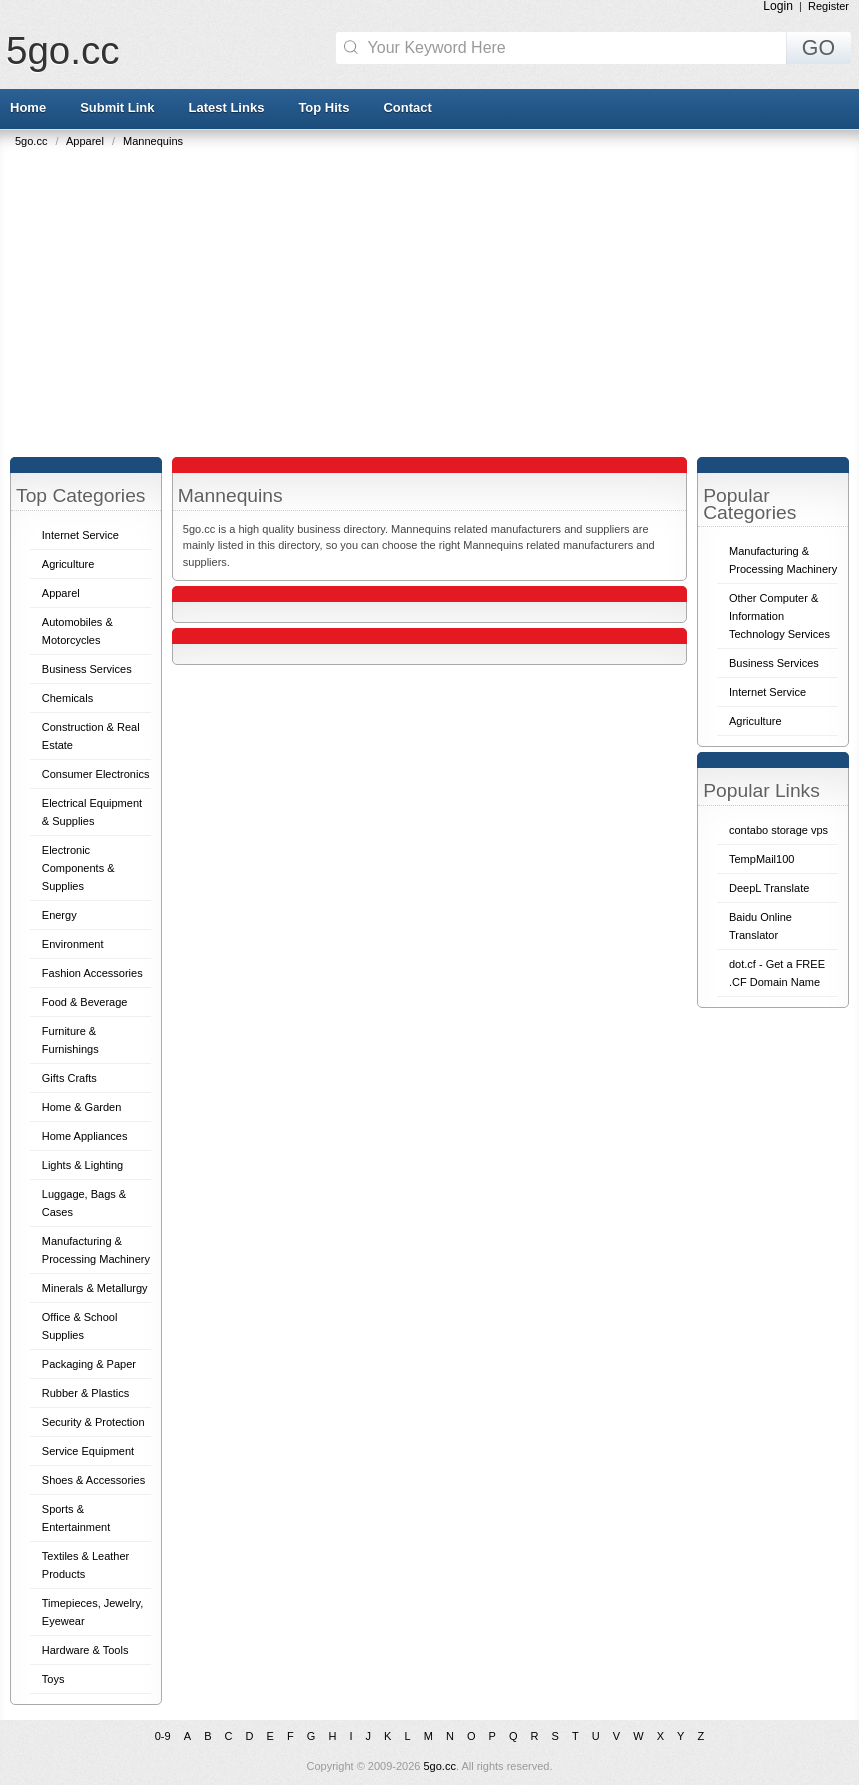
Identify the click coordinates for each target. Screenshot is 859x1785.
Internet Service (80, 535)
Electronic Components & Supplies (78, 868)
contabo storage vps (778, 830)
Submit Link (117, 107)
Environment (73, 944)
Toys (53, 1679)
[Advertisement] (434, 297)
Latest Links (227, 107)
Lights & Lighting (82, 1165)
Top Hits (323, 107)
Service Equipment (88, 1451)
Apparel (86, 141)
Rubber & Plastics (85, 1393)
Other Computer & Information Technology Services (779, 616)
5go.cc (62, 50)
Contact (407, 107)
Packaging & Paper (89, 1364)
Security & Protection (93, 1422)
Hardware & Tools (85, 1650)
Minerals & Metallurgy (95, 1288)
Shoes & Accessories (93, 1480)
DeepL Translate (769, 888)
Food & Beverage (85, 1002)
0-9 (163, 1736)
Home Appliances (85, 1136)
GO (818, 48)
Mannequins (153, 141)
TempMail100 (761, 859)
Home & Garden (81, 1107)
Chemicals (67, 698)
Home (28, 107)
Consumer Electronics (96, 774)
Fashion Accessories (92, 973)
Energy (59, 915)
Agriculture (68, 564)
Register (828, 6)
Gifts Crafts (69, 1078)
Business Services (87, 669)
